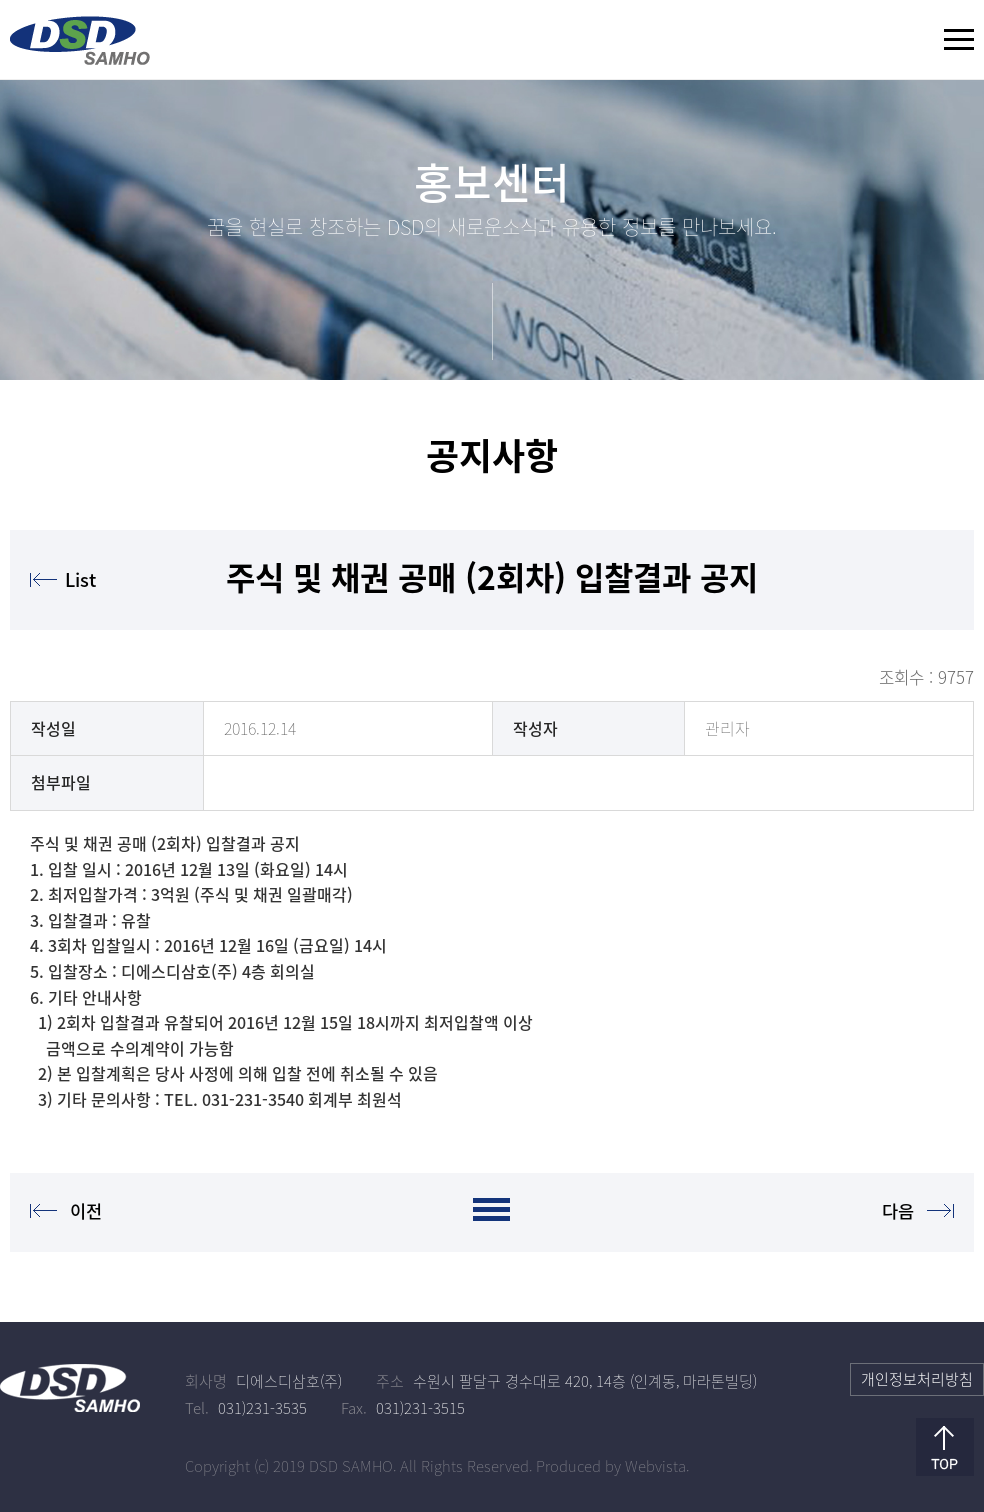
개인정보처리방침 (917, 1379)
